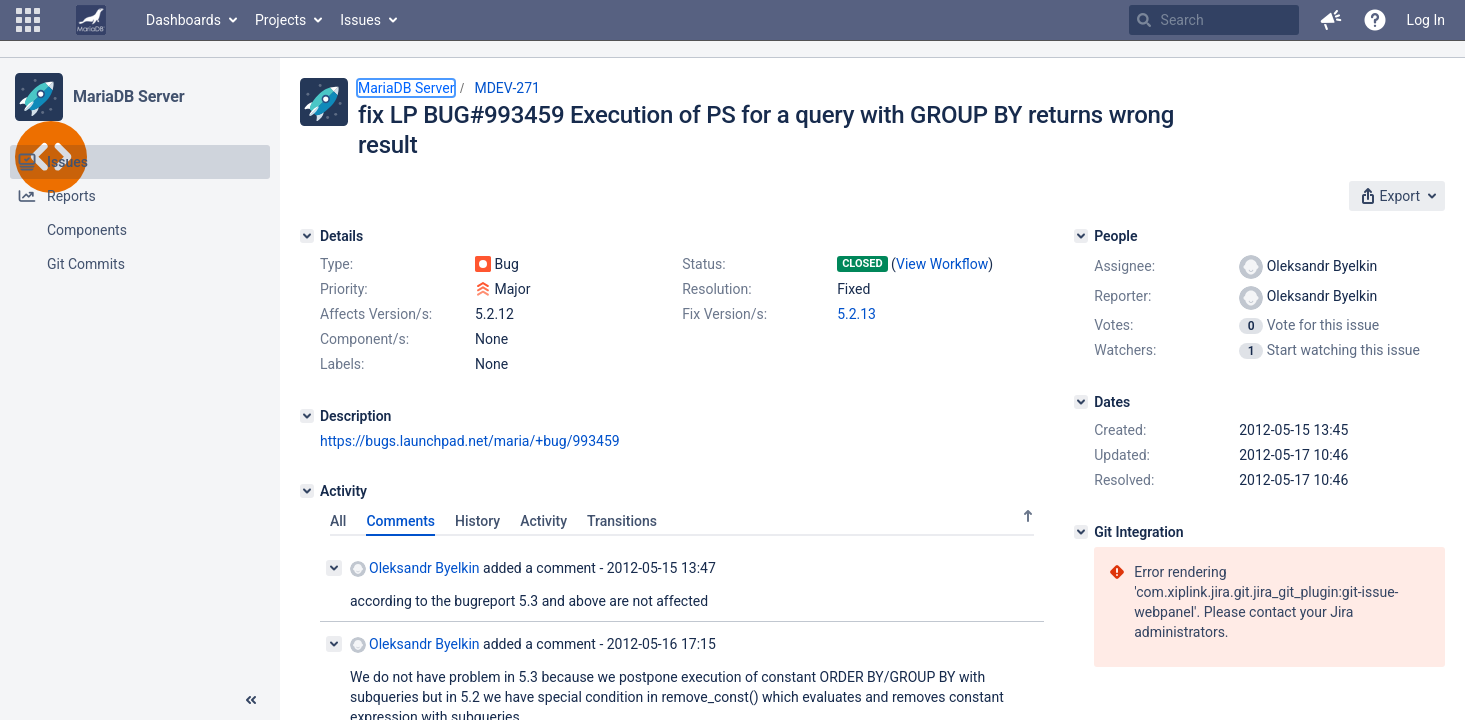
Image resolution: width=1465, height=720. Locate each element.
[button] (28, 20)
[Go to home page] (91, 20)
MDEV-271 (507, 88)
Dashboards (183, 20)
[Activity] (307, 491)
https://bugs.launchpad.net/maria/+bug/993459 (470, 441)
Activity (543, 521)
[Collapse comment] (334, 568)
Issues (360, 20)
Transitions (622, 521)
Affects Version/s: (376, 314)
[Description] (307, 416)
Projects (280, 20)
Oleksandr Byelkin (415, 568)
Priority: (344, 289)
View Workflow (942, 264)
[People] (1081, 236)
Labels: (342, 364)
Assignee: (1124, 266)
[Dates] (1081, 402)
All (338, 521)
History (477, 521)
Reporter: (1122, 296)
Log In (1426, 20)
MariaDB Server (128, 96)
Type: (336, 264)
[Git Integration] (1081, 532)
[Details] (307, 236)
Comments (400, 521)
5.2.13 (856, 314)
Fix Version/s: (724, 314)
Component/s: (364, 339)
